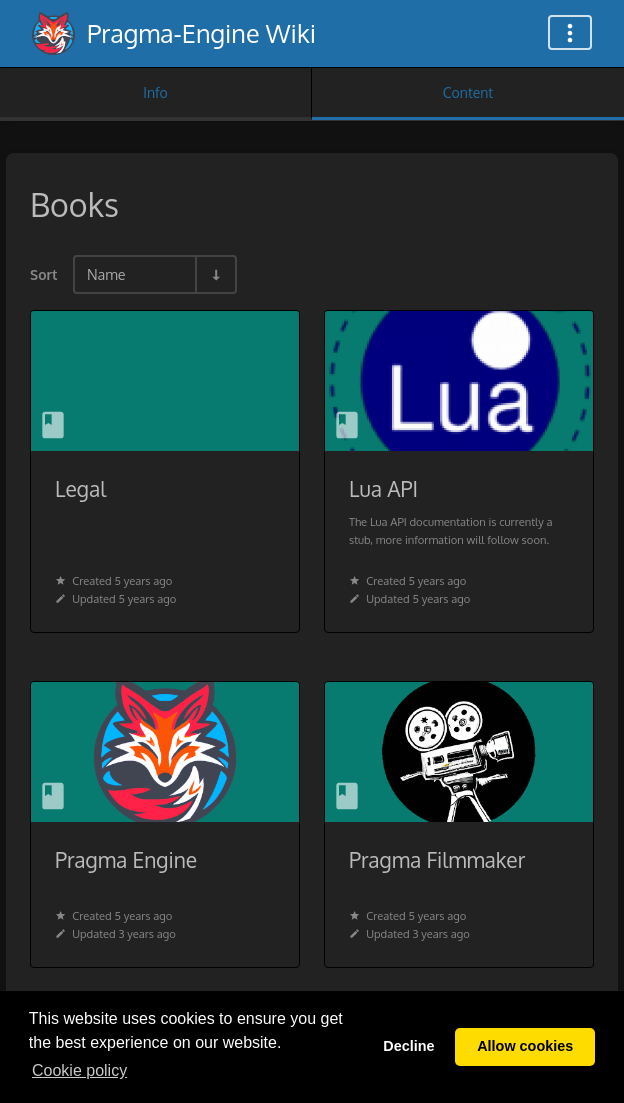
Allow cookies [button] (525, 1046)
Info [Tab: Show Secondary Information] (155, 92)
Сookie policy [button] (79, 1070)
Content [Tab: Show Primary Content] (468, 92)
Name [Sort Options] (106, 274)
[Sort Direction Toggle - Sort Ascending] (215, 274)
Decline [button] (408, 1046)
